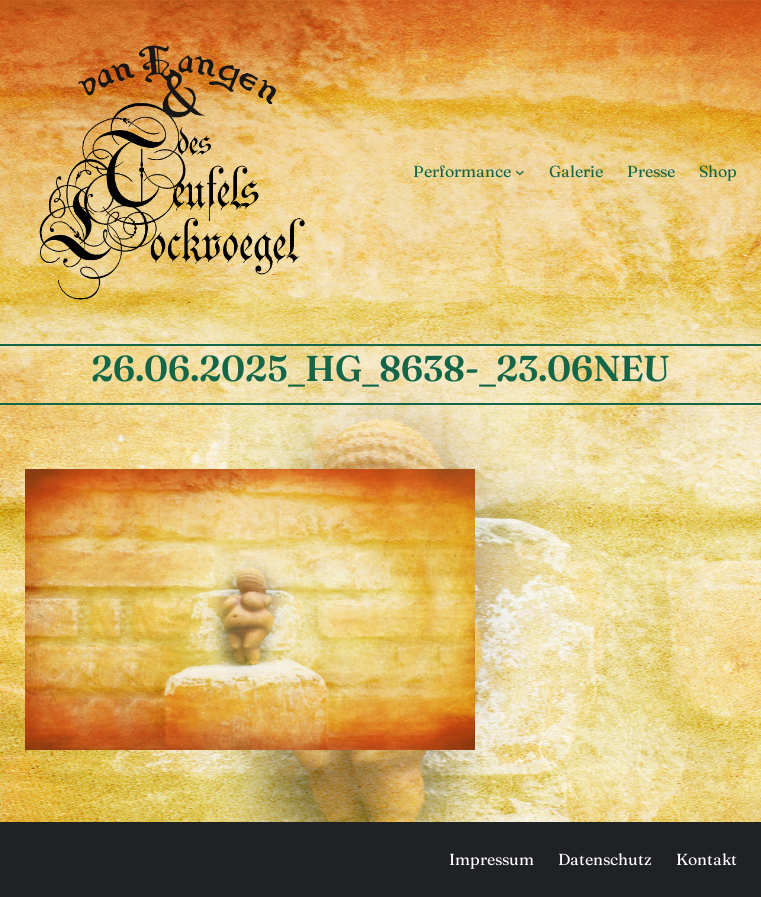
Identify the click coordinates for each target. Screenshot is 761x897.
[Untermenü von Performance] (520, 172)
